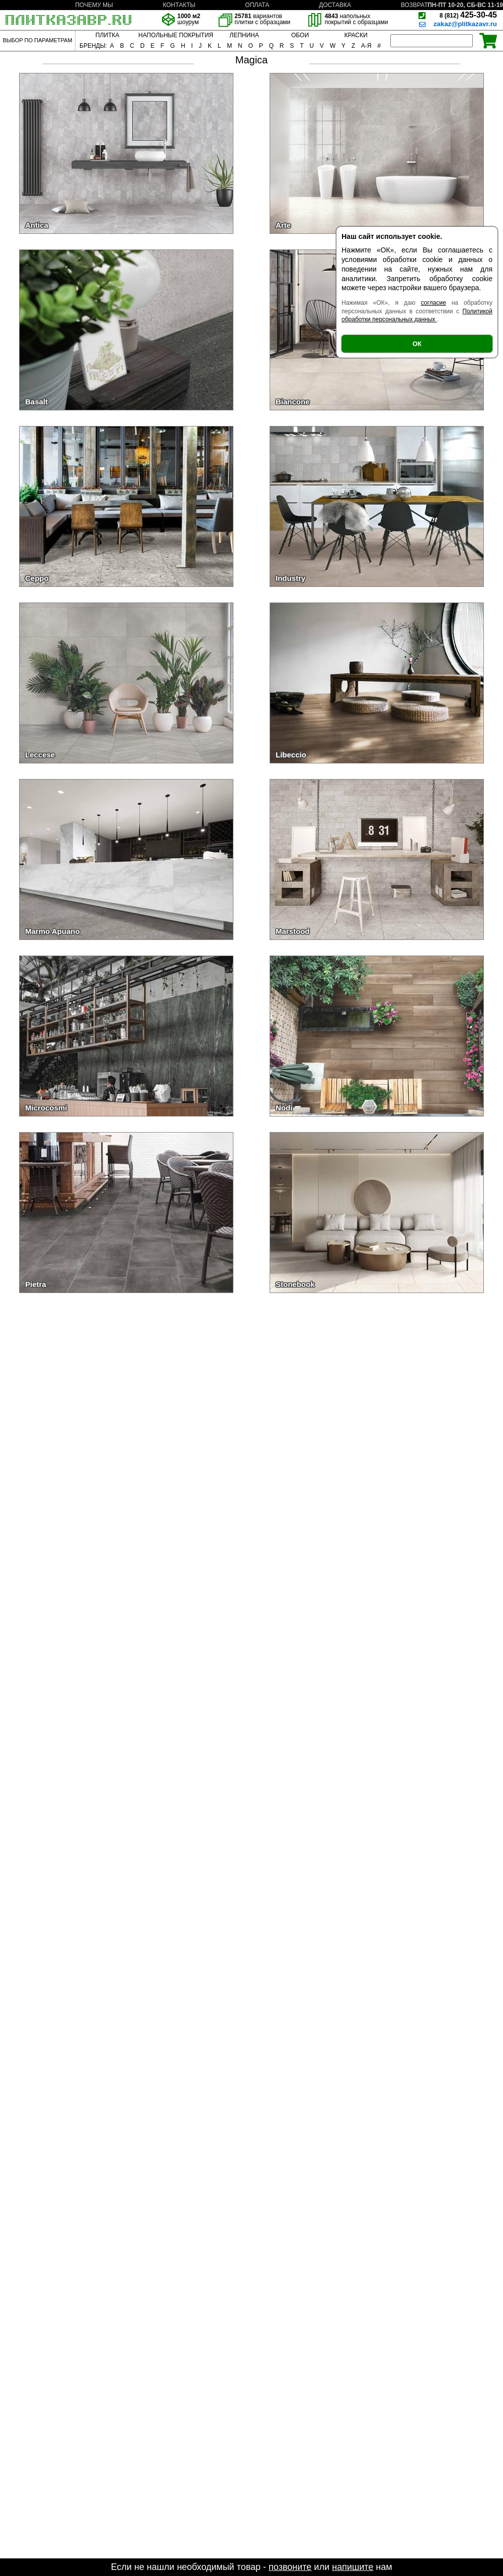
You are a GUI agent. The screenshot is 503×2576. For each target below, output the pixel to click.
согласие (433, 302)
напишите (352, 2567)
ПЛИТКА (107, 35)
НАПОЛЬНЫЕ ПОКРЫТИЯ (175, 35)
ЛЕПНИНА (244, 35)
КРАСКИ (355, 35)
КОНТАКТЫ (179, 5)
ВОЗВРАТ (414, 5)
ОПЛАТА (257, 5)
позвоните (290, 2567)
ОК (417, 344)
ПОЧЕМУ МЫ (94, 5)
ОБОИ (300, 35)
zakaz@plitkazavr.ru (465, 24)
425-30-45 (468, 15)
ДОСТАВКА (335, 5)
